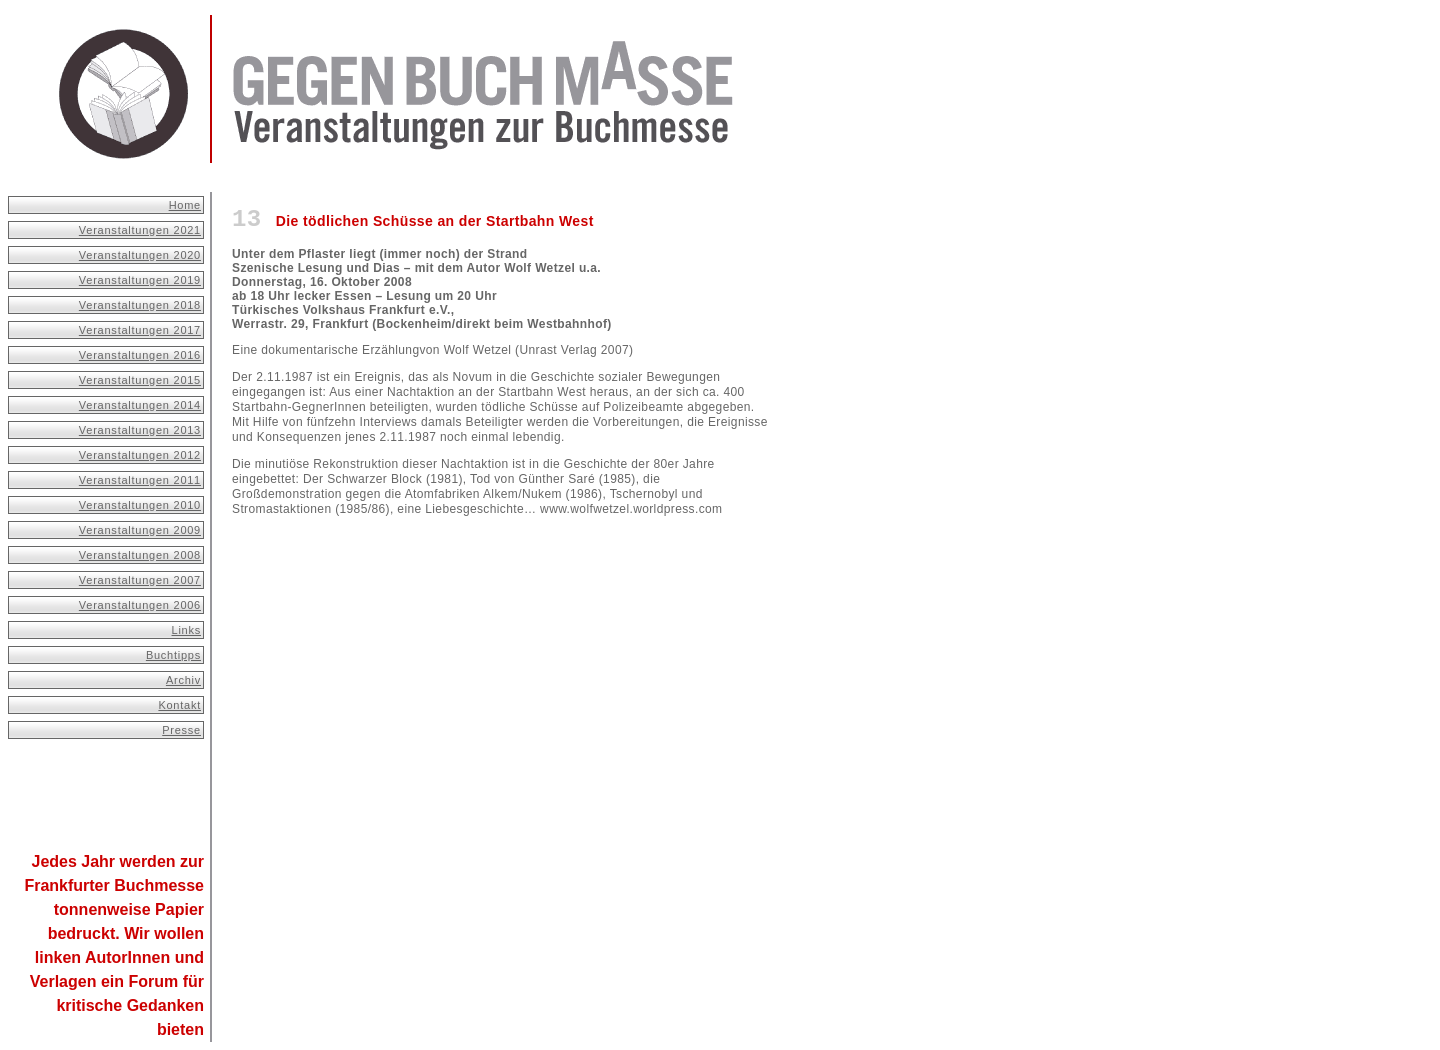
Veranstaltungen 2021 (140, 230)
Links (186, 630)
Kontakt (179, 705)
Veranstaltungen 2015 (140, 380)
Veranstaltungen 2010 (140, 505)
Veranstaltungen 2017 (140, 330)
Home (185, 205)
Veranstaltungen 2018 (140, 305)
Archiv (183, 680)
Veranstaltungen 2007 (140, 580)
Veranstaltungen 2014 (140, 405)
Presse (181, 730)
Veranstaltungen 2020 (140, 255)
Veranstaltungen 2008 (140, 555)
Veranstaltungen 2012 (140, 455)
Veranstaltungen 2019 (140, 280)
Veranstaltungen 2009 (140, 530)
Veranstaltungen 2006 (140, 605)
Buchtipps (173, 655)
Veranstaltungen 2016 (140, 355)
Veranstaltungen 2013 (140, 430)
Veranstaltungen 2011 (140, 480)
